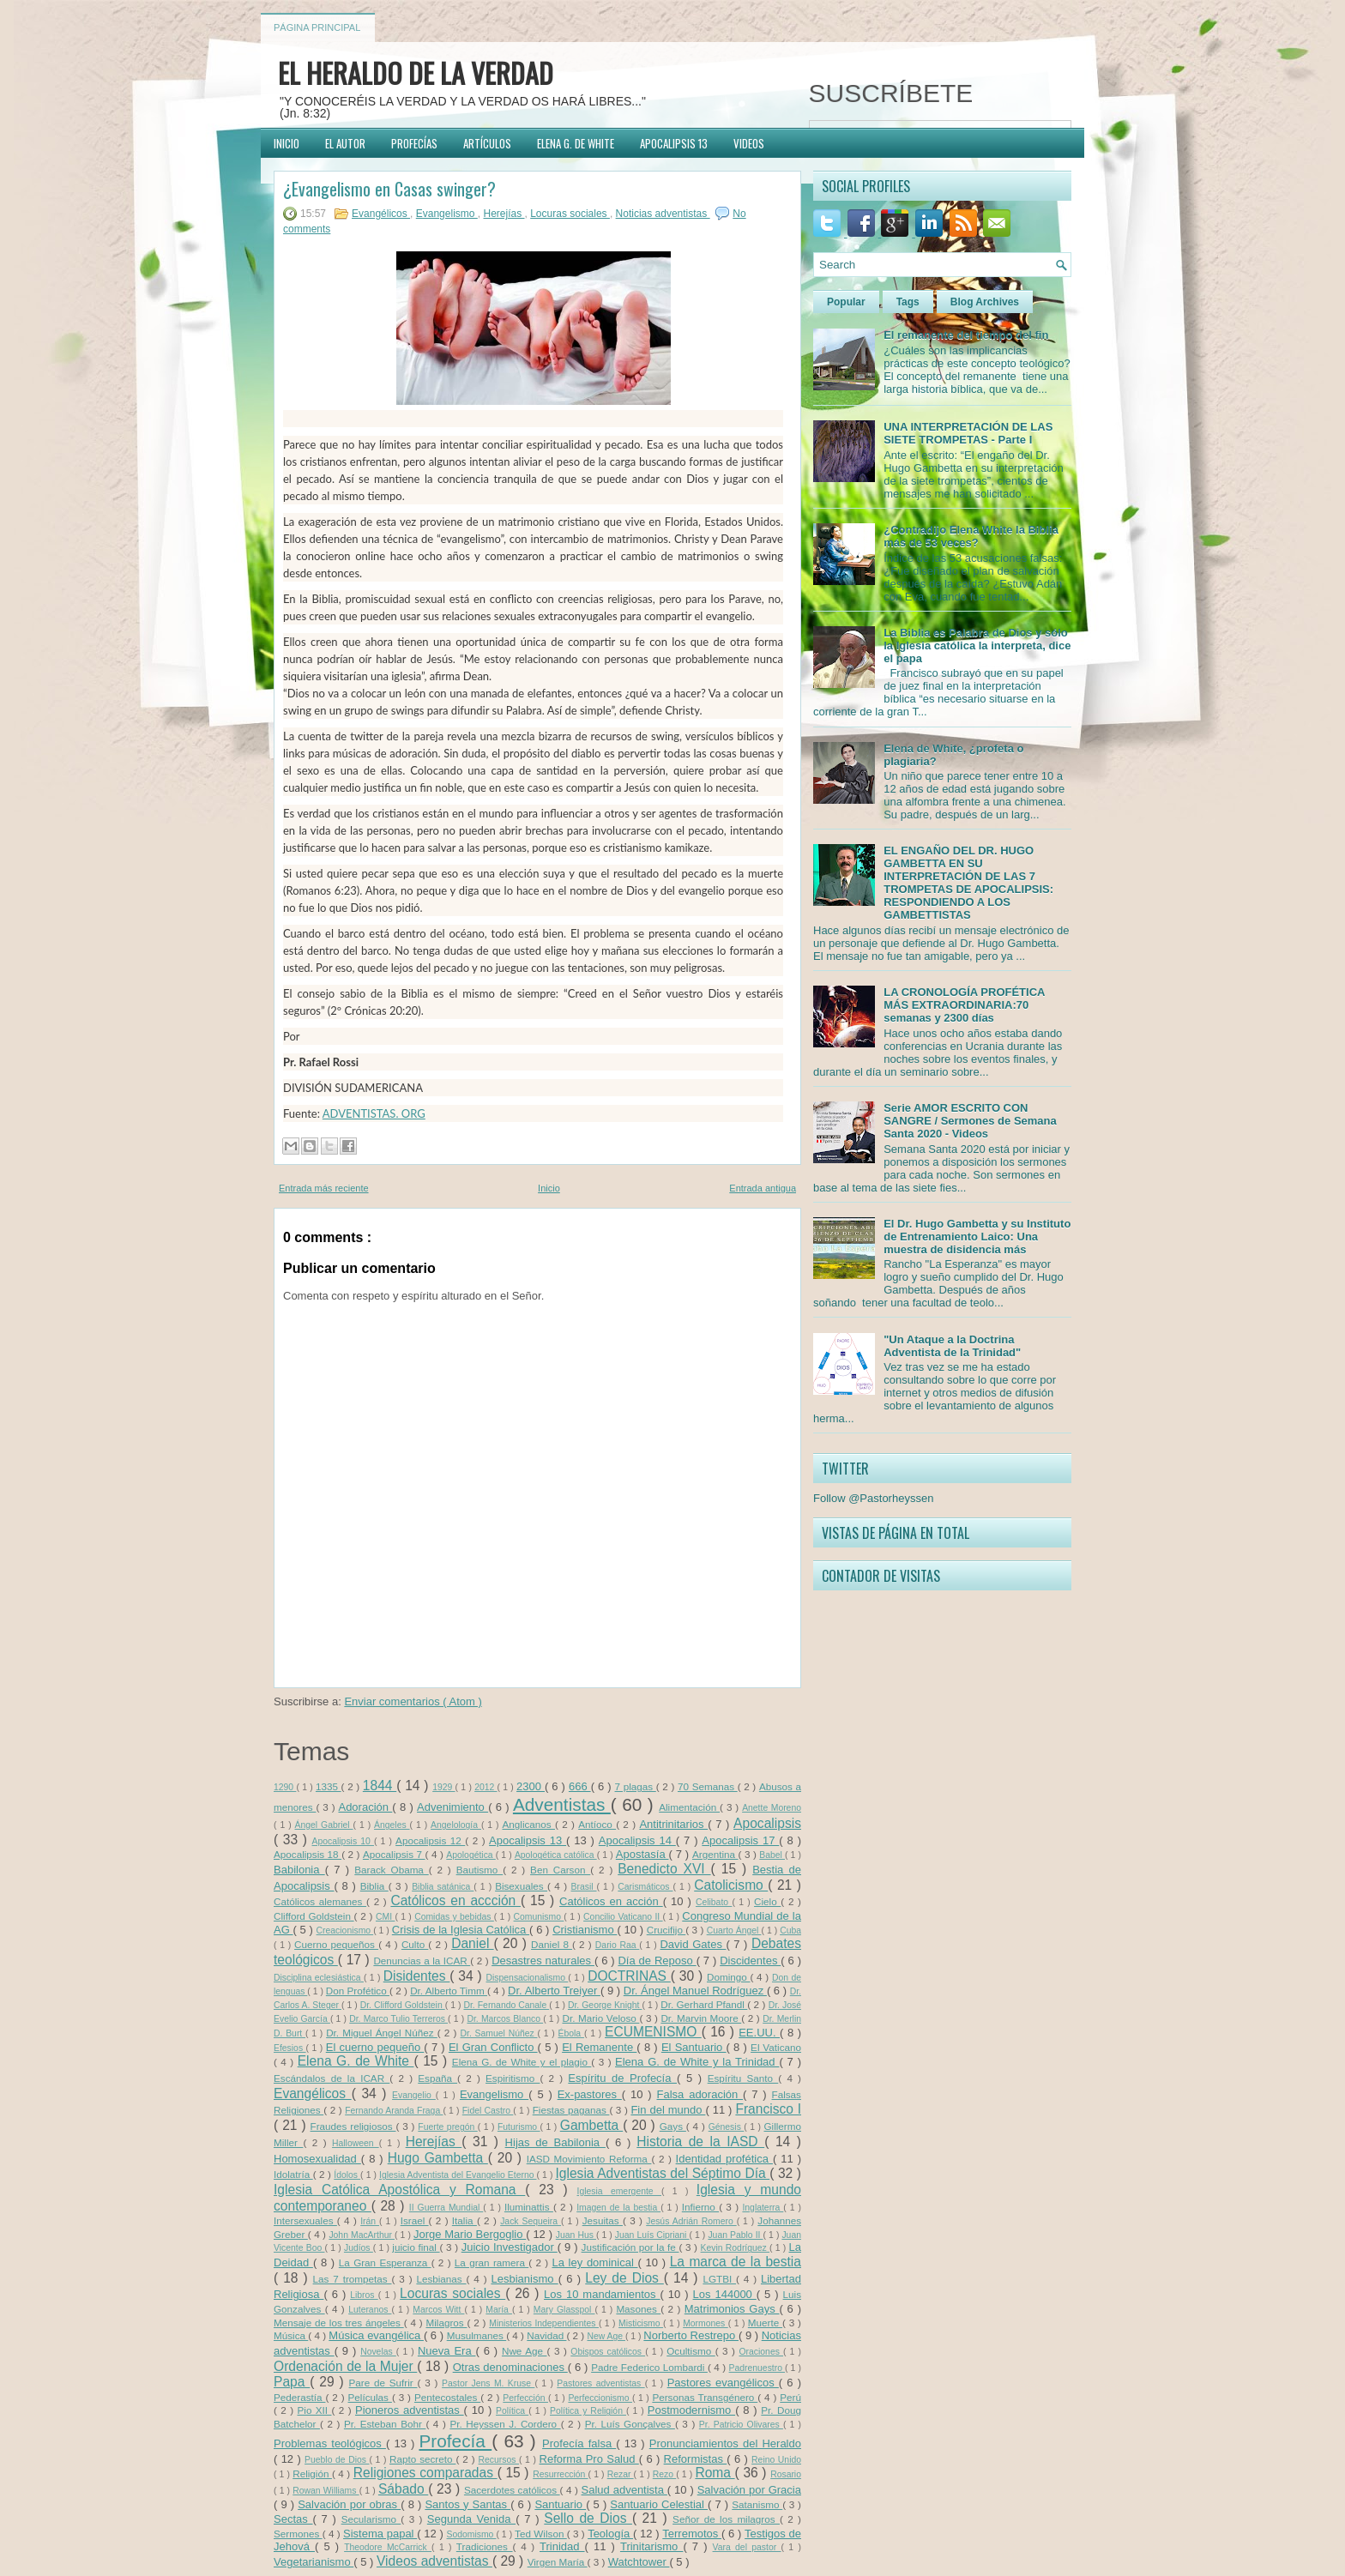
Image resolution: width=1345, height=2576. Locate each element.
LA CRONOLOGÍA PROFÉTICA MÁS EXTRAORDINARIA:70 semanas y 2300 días (964, 1005)
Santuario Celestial (659, 2504)
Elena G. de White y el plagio (522, 2061)
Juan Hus (576, 2235)
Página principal (317, 27)
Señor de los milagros (726, 2519)
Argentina (715, 1854)
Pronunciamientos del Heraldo (725, 2443)
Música (291, 2335)
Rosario (785, 2474)
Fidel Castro (488, 2110)
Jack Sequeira (530, 2221)
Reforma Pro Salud (589, 2458)
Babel (772, 1855)
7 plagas (635, 1786)
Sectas (293, 2519)
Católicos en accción (455, 1900)
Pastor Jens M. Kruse (488, 2383)
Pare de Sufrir (383, 2382)
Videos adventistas (434, 2561)
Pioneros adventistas (409, 2410)
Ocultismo (690, 2350)
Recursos (499, 2459)
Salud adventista (624, 2489)
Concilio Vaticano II (622, 1916)
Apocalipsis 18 (307, 1854)
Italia (464, 2220)
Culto (414, 1944)
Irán (369, 2221)
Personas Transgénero (704, 2397)
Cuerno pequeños (336, 1944)
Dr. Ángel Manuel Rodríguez (695, 1990)
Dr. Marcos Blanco (505, 2019)
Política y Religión (588, 2411)
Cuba (790, 1930)
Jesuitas (602, 2220)
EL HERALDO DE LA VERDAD (415, 72)
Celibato (714, 1902)
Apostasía (642, 1854)
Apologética (470, 1855)
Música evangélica (376, 2335)
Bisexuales (521, 1885)
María (499, 2309)
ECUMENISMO (653, 2031)
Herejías (503, 214)
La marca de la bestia (735, 2261)
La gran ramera (491, 2262)
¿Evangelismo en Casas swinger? (389, 188)
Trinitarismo (652, 2546)
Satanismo (757, 2504)
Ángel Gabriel (324, 1825)
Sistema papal (380, 2533)
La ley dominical (594, 2262)
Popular (846, 302)
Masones (638, 2308)
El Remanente (599, 2047)
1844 (379, 1785)
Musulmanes (477, 2335)
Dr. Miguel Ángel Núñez (381, 2032)
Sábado (403, 2489)
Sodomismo (472, 2534)
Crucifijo (666, 1929)
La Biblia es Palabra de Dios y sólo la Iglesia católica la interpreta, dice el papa (977, 645)
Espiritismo (513, 2078)
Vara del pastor (747, 2547)
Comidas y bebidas (454, 1916)
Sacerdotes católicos (512, 2489)
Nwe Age (524, 2350)
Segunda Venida (471, 2519)
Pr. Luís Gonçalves (630, 2423)
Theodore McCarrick (387, 2547)
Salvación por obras (349, 2504)
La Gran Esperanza (385, 2262)
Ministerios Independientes (544, 2323)
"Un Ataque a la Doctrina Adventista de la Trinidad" (952, 1346)
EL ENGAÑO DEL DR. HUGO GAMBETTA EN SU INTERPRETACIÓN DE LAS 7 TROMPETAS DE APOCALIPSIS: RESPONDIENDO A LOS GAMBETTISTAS (968, 882)
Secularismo (371, 2519)
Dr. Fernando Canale (506, 2005)
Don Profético (357, 1990)
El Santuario (694, 2047)
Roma (714, 2472)
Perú (790, 2397)
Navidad (546, 2335)
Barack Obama (391, 1869)
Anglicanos (529, 1824)
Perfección (525, 2398)
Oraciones (761, 2351)
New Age (606, 2336)
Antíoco (597, 1824)
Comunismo (539, 1916)
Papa (292, 2381)
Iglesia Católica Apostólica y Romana (399, 2189)
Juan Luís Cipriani (652, 2235)
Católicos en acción (611, 1901)
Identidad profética (724, 2158)
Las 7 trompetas (352, 2278)
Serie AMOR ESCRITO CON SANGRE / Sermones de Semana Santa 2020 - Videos (970, 1120)
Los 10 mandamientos (602, 2294)
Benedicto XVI (664, 1868)
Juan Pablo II (735, 2235)
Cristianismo (584, 1929)
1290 (285, 1787)
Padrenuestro (757, 2368)
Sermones (298, 2533)
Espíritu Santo (743, 2078)
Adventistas (562, 1804)
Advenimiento (452, 1807)
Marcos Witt (438, 2309)
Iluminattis (528, 2206)
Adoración (365, 1807)
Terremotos (691, 2533)
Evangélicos (381, 214)
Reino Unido (776, 2459)
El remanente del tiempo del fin (966, 335)
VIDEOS (748, 143)
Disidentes (416, 1976)
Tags (908, 302)
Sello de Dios (588, 2518)
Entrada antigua (762, 1188)
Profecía (455, 2441)
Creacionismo (345, 1930)
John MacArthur (362, 2235)
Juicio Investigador (509, 2247)
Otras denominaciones (510, 2367)
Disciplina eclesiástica (319, 1977)
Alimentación (689, 1807)
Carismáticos (645, 1886)
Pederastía (299, 2397)
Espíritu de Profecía (622, 2078)
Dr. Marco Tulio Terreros (398, 2019)
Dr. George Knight (605, 2005)
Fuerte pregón (447, 2127)
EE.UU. (759, 2032)
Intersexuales (305, 2220)
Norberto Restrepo (691, 2335)
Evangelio (414, 2095)
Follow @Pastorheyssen (873, 1498)
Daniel (472, 1943)
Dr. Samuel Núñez (499, 2033)
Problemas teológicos (330, 2443)
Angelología (456, 1825)
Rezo (664, 2474)
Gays (673, 2126)
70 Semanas (708, 1786)
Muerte (765, 2322)
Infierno (700, 2206)
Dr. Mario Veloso (600, 2018)
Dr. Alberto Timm (448, 1990)
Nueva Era (447, 2350)
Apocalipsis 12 (430, 1840)
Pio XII (315, 2410)
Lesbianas (441, 2278)
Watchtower (639, 2561)
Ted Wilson (541, 2533)
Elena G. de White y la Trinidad (697, 2061)
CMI (385, 1916)
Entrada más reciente (324, 1188)
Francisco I (768, 2109)
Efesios (290, 2048)
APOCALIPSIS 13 (674, 143)
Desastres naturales (543, 1960)
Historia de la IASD (700, 2141)
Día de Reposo (657, 1960)
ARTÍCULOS (487, 143)
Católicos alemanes (320, 1901)
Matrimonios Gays (732, 2308)
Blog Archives (984, 302)
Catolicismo (731, 1885)
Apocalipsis (767, 1823)
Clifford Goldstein (314, 1915)
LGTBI (719, 2278)
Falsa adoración (700, 2094)
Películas (370, 2397)
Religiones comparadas (425, 2472)
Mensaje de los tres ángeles (339, 2322)
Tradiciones (484, 2546)
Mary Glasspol (564, 2309)
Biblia (374, 1885)
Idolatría (293, 2174)
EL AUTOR (345, 143)
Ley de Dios (624, 2278)
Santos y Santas (467, 2504)
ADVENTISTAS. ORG (374, 1113)
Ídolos (347, 2175)
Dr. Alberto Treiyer (554, 1990)
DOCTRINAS (629, 1976)
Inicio (549, 1188)
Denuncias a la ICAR (421, 1960)
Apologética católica (556, 1855)
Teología (610, 2533)
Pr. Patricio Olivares (741, 2424)
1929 (443, 1787)
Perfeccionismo (600, 2398)
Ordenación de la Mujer (345, 2366)
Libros (364, 2295)
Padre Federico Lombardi (649, 2367)
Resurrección (560, 2474)
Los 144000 (725, 2294)
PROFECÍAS (414, 143)
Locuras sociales (570, 214)
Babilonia (299, 1869)
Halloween (355, 2143)
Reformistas (695, 2458)
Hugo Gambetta (438, 2158)
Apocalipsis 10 (343, 1841)
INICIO (286, 143)
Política (512, 2411)
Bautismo (480, 1869)
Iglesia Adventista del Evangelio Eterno (458, 2175)
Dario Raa (617, 1945)
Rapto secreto (422, 2458)
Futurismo (519, 2127)
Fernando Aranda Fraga (394, 2110)
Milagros (446, 2322)
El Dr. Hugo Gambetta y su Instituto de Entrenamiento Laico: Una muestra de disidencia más (977, 1236)
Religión (312, 2473)
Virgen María (558, 2561)
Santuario (560, 2504)
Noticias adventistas (663, 214)
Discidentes (750, 1960)
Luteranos (369, 2309)
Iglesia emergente (619, 2191)
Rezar (620, 2474)
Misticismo (640, 2323)
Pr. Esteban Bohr (385, 2423)
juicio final (415, 2247)
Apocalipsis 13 (527, 1840)
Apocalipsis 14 (637, 1840)
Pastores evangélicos (723, 2382)
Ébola (571, 2033)
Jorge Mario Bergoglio (469, 2234)
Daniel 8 (551, 1944)
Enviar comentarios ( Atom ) (412, 1701)
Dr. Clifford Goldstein (402, 2005)
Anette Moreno (771, 1808)
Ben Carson (560, 1869)
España (437, 2078)
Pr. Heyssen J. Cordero (504, 2423)
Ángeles (392, 1825)
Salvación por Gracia (749, 2489)
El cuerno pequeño (375, 2047)
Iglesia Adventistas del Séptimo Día (662, 2173)
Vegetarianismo (313, 2561)
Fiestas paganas (571, 2109)
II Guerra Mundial (446, 2207)
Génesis (727, 2127)
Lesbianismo (524, 2278)
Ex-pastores (590, 2094)
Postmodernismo (691, 2410)
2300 (530, 1786)
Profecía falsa (579, 2443)
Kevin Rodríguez (735, 2248)
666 (580, 1786)
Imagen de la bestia (618, 2207)
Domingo (729, 1976)
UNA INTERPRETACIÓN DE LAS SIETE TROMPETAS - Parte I (968, 433)
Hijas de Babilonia (555, 2142)
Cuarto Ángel (734, 1930)
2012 (485, 1787)
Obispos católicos (607, 2351)
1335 (328, 1786)
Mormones (705, 2323)
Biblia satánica (442, 1886)
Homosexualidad (317, 2158)
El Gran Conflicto (493, 2047)
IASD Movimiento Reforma (589, 2158)
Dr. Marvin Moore (700, 2018)
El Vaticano (776, 2047)
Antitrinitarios (673, 1824)
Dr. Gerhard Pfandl (703, 2004)
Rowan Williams (326, 2490)
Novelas (378, 2351)
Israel (415, 2220)
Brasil (584, 1886)
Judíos (358, 2248)
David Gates (693, 1944)
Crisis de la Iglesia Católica (460, 1929)
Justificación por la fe (630, 2247)
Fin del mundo (667, 2109)
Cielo (767, 1901)
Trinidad (562, 2546)
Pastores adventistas (600, 2383)
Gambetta (591, 2125)
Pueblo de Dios (337, 2459)
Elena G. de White (356, 2061)
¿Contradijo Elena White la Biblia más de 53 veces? (971, 536)
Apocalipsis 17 (740, 1840)
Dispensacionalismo (527, 1977)
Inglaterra (762, 2207)
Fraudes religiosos (353, 2126)
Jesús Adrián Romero (691, 2221)
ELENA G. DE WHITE (575, 143)
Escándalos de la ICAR (331, 2078)
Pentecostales (447, 2397)
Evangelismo (447, 214)
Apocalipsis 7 (394, 1854)
